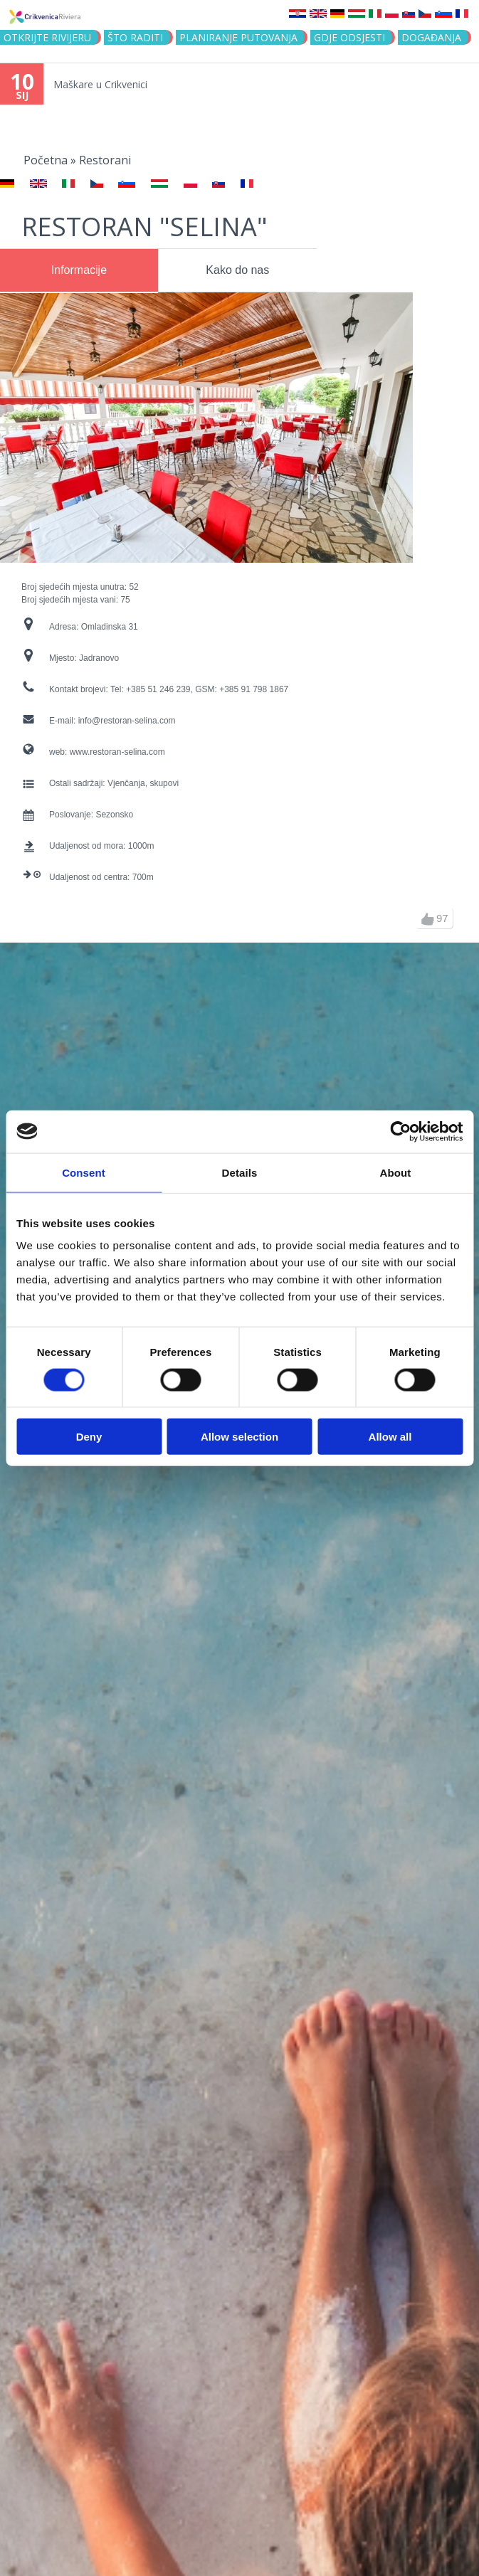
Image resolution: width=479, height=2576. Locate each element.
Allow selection (239, 1437)
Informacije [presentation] (79, 270)
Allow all (390, 1437)
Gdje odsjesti (349, 37)
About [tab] (395, 1172)
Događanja (431, 37)
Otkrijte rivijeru (47, 37)
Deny (89, 1437)
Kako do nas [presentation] (237, 270)
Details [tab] (240, 1172)
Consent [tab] (83, 1172)
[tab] (79, 270)
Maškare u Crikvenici (100, 84)
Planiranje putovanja (238, 37)
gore (427, 919)
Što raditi (135, 37)
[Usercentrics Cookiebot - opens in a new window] (400, 1131)
